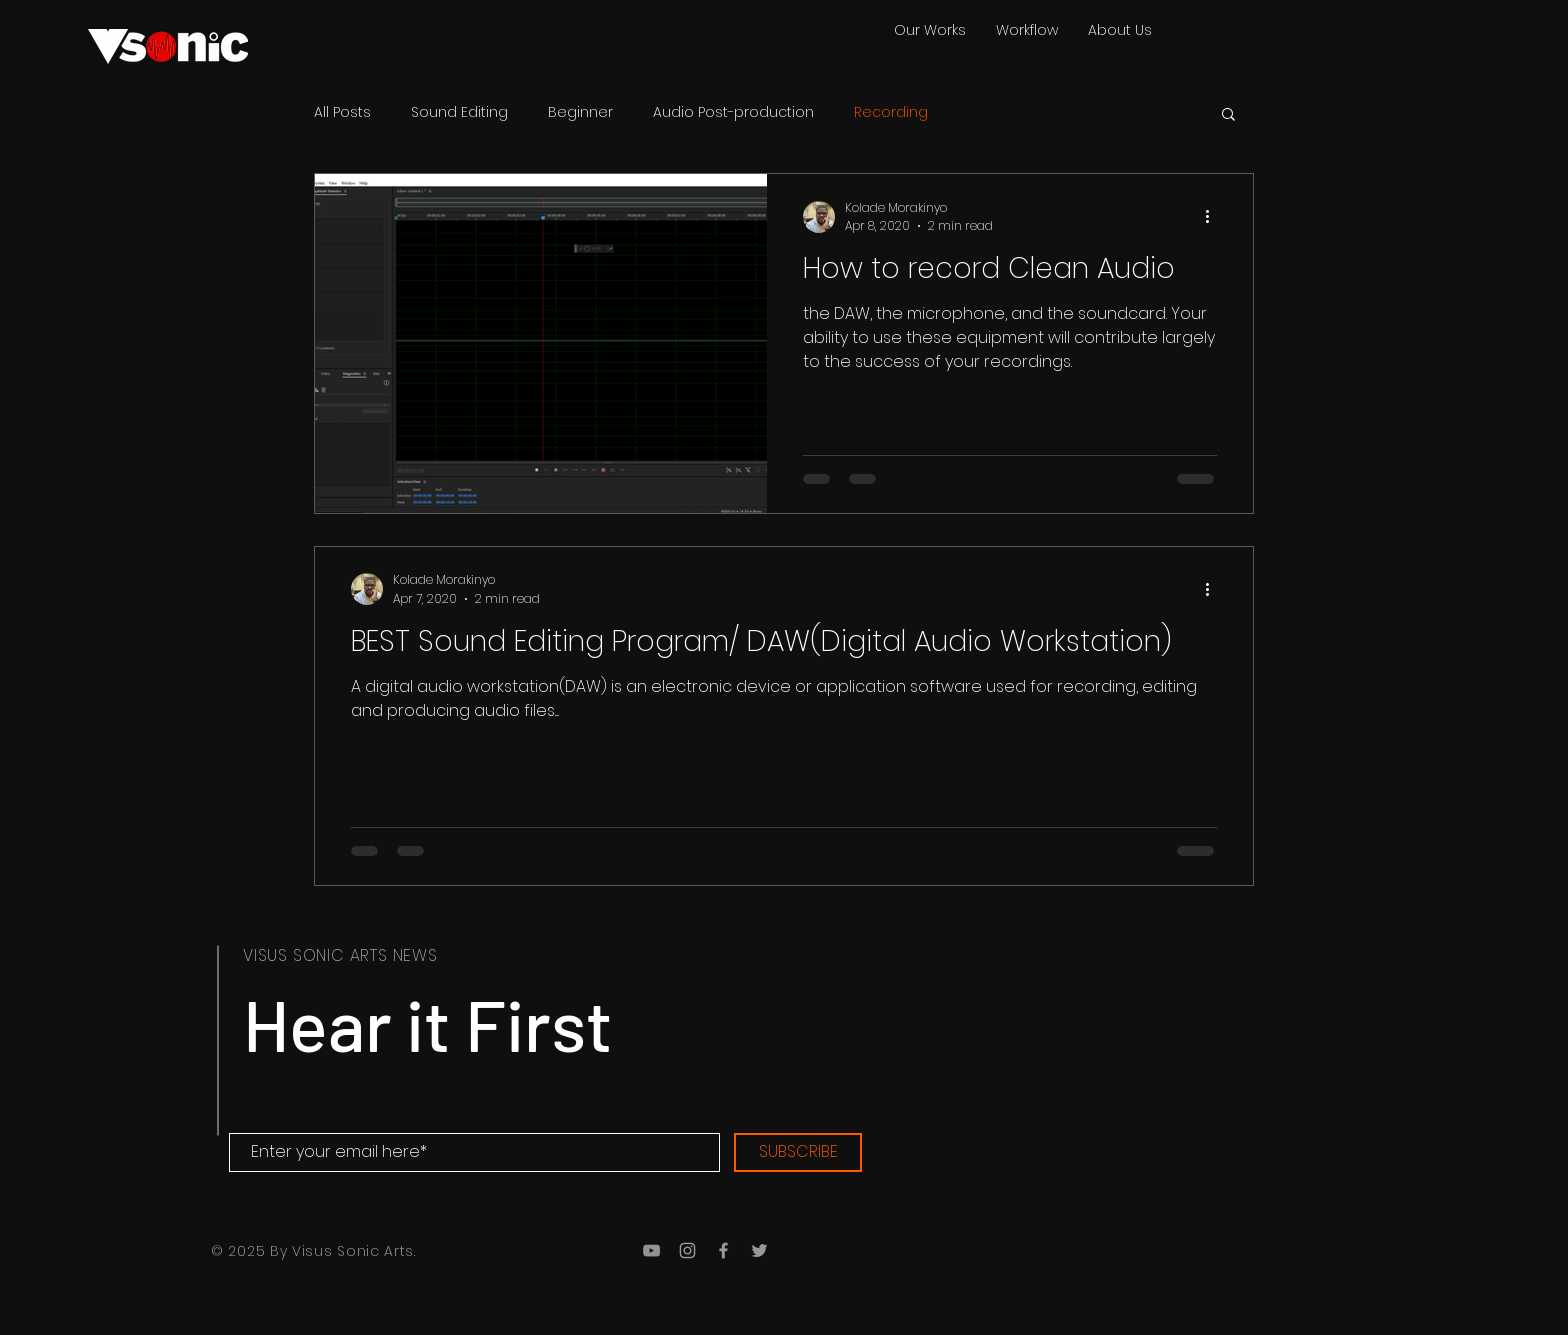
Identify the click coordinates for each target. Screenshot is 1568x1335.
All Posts (342, 112)
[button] (1228, 115)
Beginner (580, 112)
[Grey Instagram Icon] (687, 1250)
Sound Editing (459, 112)
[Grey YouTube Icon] (651, 1250)
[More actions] (1214, 217)
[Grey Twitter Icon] (759, 1250)
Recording (891, 112)
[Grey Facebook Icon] (723, 1250)
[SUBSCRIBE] (798, 1152)
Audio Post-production (733, 112)
